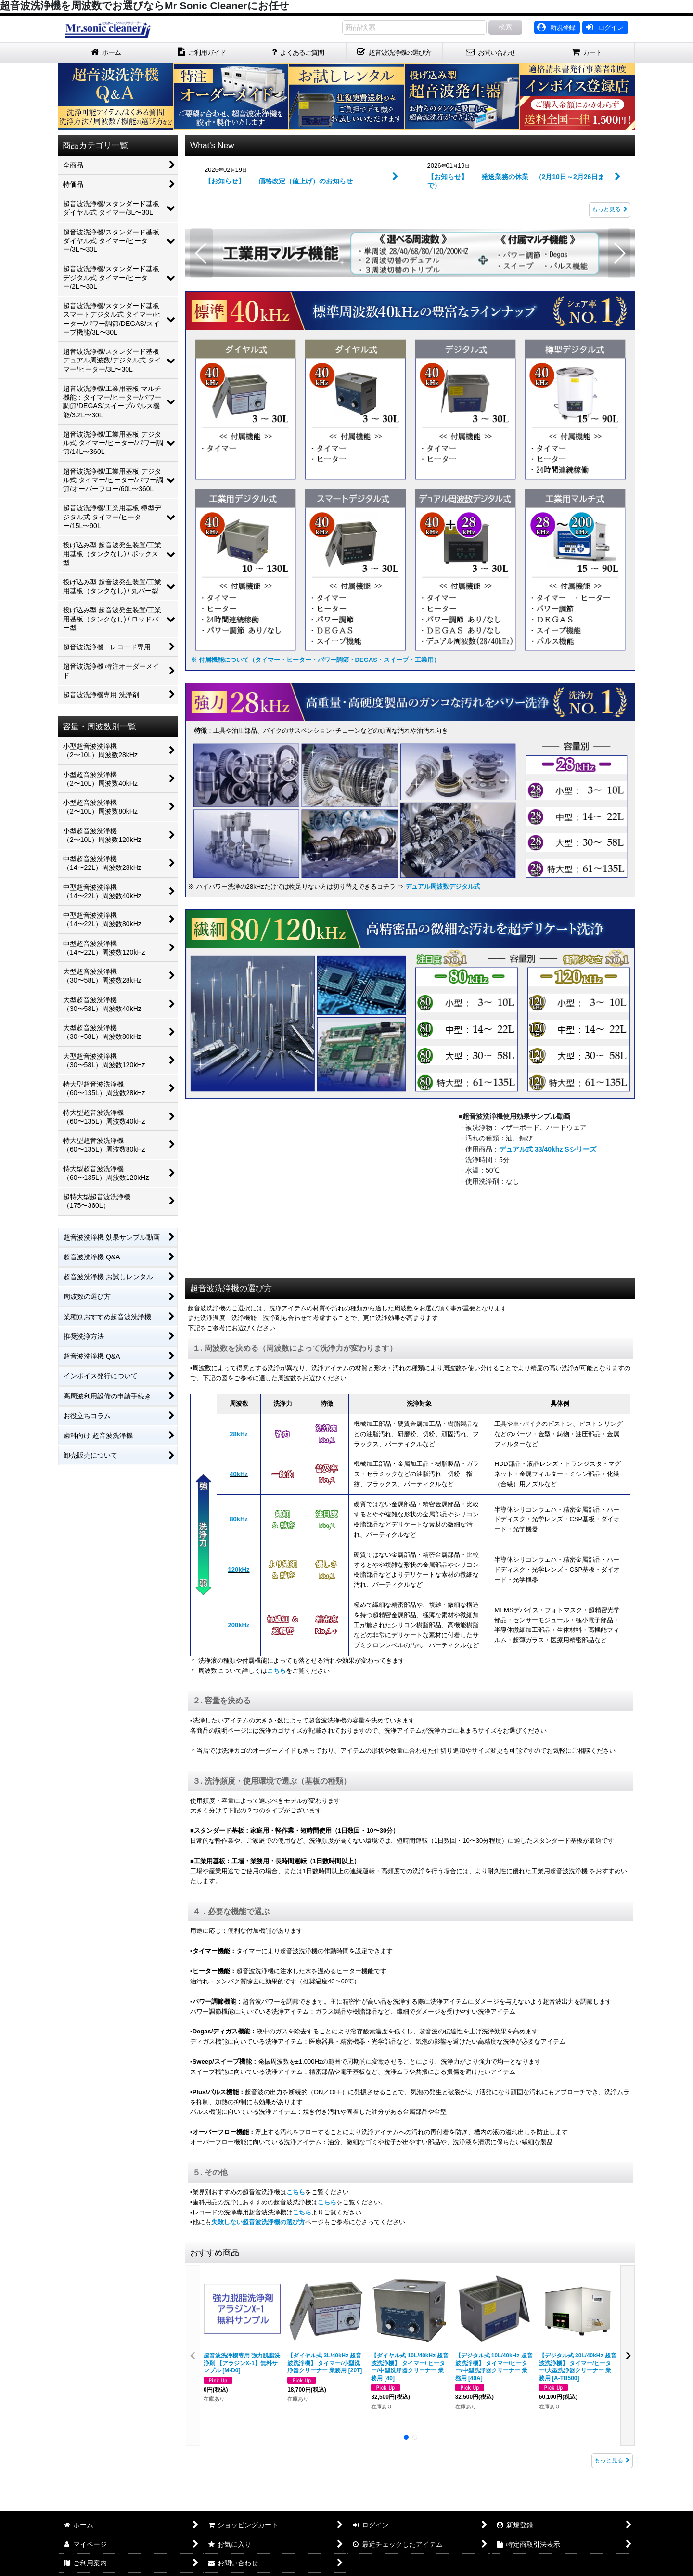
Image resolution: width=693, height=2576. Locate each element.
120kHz (239, 1569)
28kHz (239, 1433)
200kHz (239, 1625)
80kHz (239, 1519)
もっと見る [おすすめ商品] (612, 2460)
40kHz (239, 1473)
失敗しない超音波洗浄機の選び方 (258, 2222)
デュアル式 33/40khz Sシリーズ (547, 1149)
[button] (201, 253)
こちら (276, 1670)
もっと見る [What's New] (610, 209)
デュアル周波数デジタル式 (441, 886)
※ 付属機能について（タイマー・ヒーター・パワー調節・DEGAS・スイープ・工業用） (315, 659)
